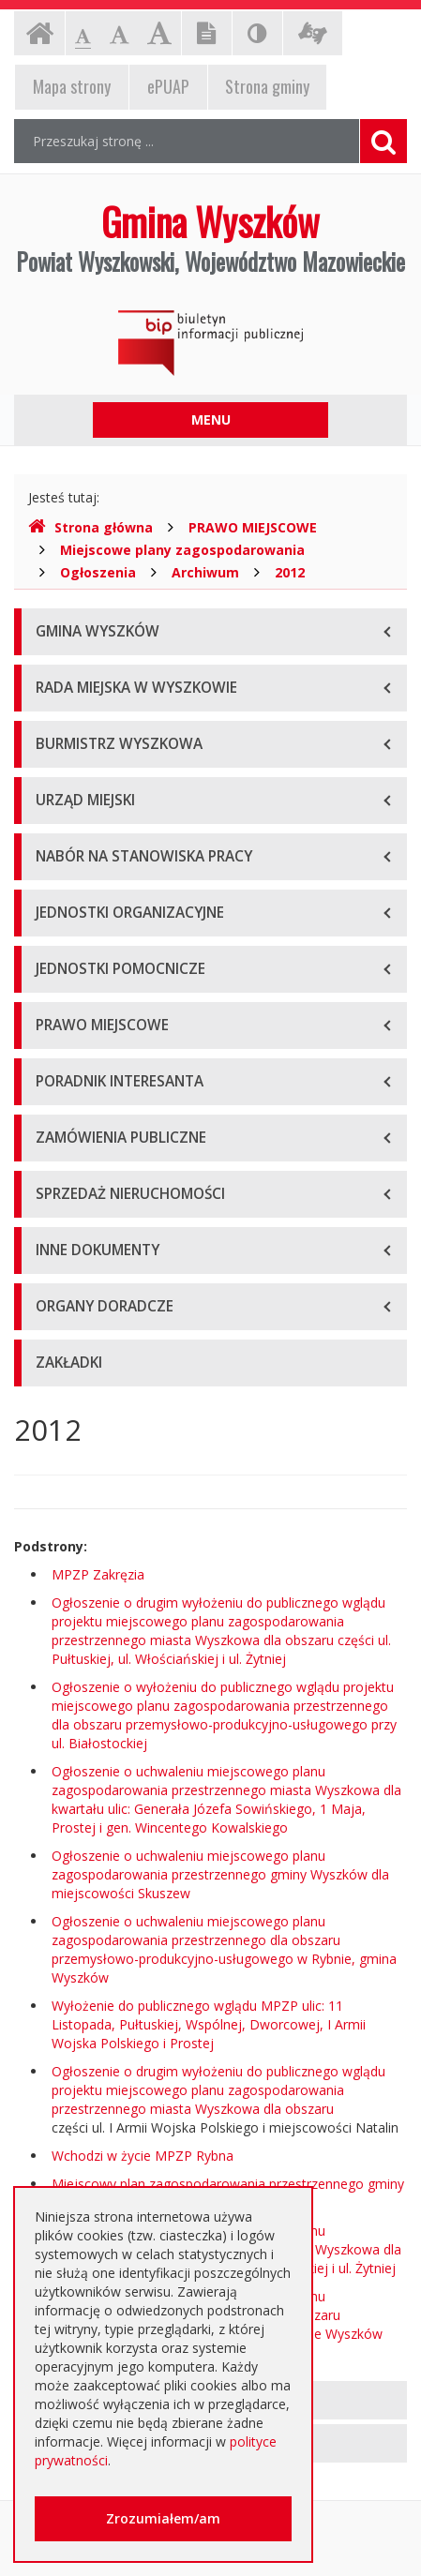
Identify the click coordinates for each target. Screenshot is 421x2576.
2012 (290, 572)
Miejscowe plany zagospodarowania (182, 550)
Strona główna (90, 527)
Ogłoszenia (98, 572)
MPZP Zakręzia (98, 1574)
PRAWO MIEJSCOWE (252, 527)
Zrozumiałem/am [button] (163, 2518)
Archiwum (205, 572)
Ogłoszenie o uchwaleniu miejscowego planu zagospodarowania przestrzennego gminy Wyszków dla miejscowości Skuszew (220, 1874)
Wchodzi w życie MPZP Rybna (142, 2155)
